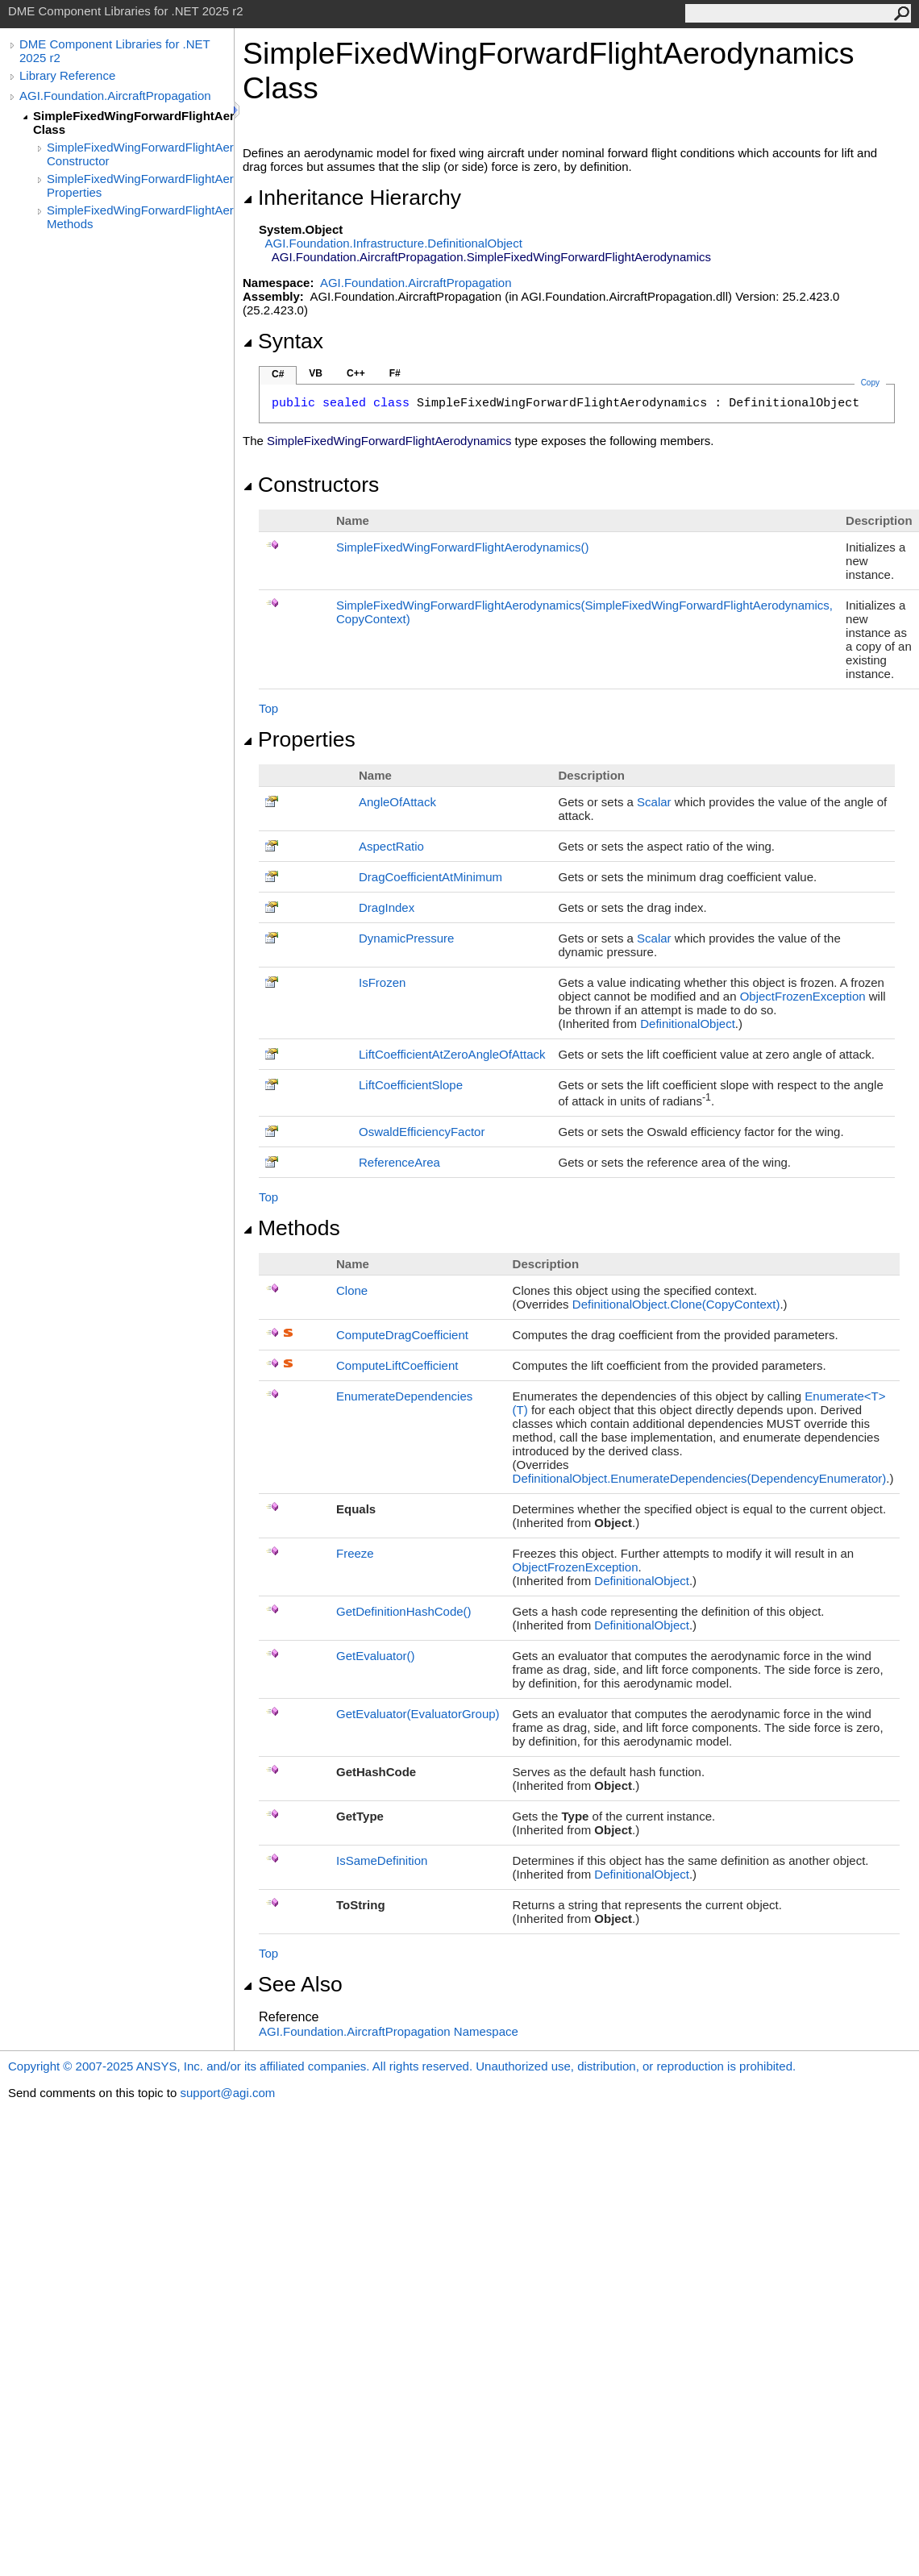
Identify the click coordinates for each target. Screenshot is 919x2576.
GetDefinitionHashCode (404, 1611)
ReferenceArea (399, 1162)
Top (268, 708)
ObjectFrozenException (803, 996)
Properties (299, 739)
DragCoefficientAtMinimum (430, 877)
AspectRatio (391, 846)
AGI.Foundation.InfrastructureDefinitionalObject (393, 243)
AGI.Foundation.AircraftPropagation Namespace (388, 2031)
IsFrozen (382, 982)
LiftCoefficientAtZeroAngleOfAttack (452, 1054)
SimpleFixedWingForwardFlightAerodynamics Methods (140, 217)
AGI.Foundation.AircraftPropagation (115, 95)
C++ (356, 373)
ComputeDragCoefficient (402, 1335)
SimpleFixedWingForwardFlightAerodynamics (462, 547)
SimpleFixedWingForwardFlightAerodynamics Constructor (140, 154)
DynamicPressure (406, 938)
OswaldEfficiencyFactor (421, 1131)
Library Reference (67, 75)
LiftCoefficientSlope (411, 1085)
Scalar (654, 802)
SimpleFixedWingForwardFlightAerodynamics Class (133, 122)
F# (395, 373)
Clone (352, 1290)
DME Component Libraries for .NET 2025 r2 (114, 51)
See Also (293, 1984)
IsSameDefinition (381, 1860)
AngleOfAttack (397, 802)
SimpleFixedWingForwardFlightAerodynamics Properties (140, 185)
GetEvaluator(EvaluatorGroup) (418, 1714)
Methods (291, 1228)
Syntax (283, 341)
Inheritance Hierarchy (352, 197)
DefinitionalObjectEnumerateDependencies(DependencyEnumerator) (700, 1478)
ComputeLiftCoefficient (397, 1365)
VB (315, 373)
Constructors (311, 484)
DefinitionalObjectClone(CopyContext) (676, 1304)
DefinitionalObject (687, 1023)
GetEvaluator (375, 1656)
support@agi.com (227, 2093)
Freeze (355, 1553)
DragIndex (386, 907)
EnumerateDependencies (404, 1396)
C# (278, 374)
